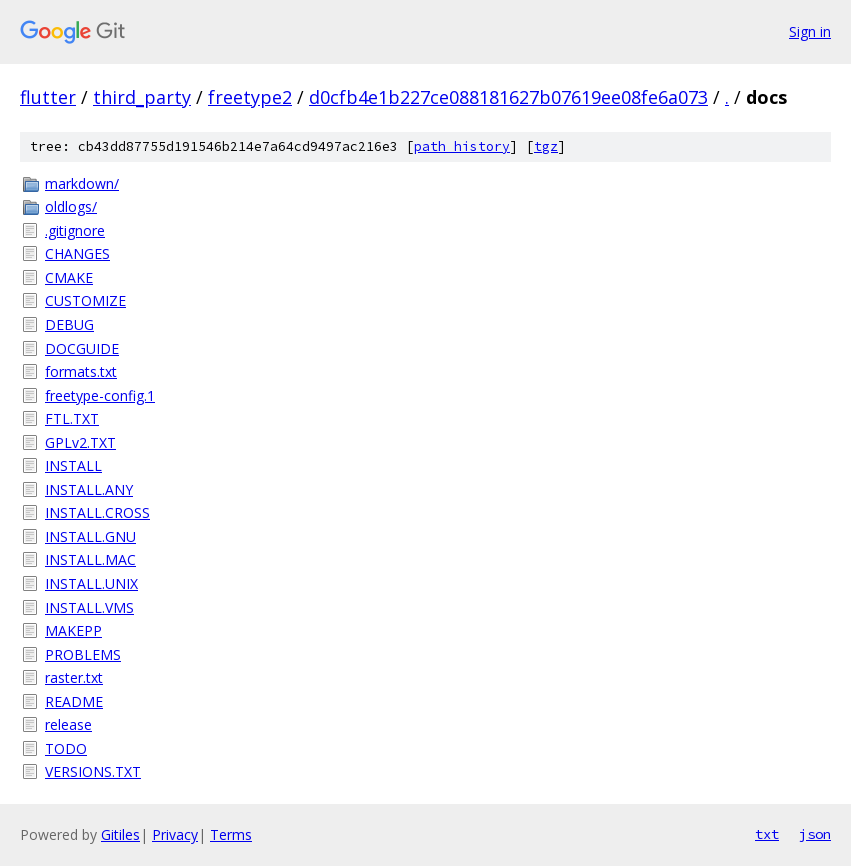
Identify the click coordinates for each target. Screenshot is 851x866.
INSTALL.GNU (90, 536)
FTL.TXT (72, 418)
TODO (66, 748)
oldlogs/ (71, 206)
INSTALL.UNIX (91, 583)
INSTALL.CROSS (97, 512)
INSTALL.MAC (90, 559)
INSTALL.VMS (89, 607)
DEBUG (69, 324)
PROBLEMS (83, 654)
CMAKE (69, 277)
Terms (231, 834)
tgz (546, 146)
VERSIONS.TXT (93, 771)
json (815, 834)
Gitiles (120, 834)
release (68, 724)
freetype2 (250, 97)
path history (462, 146)
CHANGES (77, 253)
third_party (142, 97)
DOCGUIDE (82, 348)
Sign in (810, 31)
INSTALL (73, 465)
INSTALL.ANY (89, 489)
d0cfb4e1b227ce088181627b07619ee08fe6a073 (508, 97)
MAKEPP (73, 630)
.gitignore (75, 230)
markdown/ (82, 183)
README (74, 701)
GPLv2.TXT (80, 442)
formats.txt (81, 371)
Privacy (175, 834)
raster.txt (74, 677)
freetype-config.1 (100, 395)
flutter (48, 97)
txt (767, 834)
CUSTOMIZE (85, 300)
